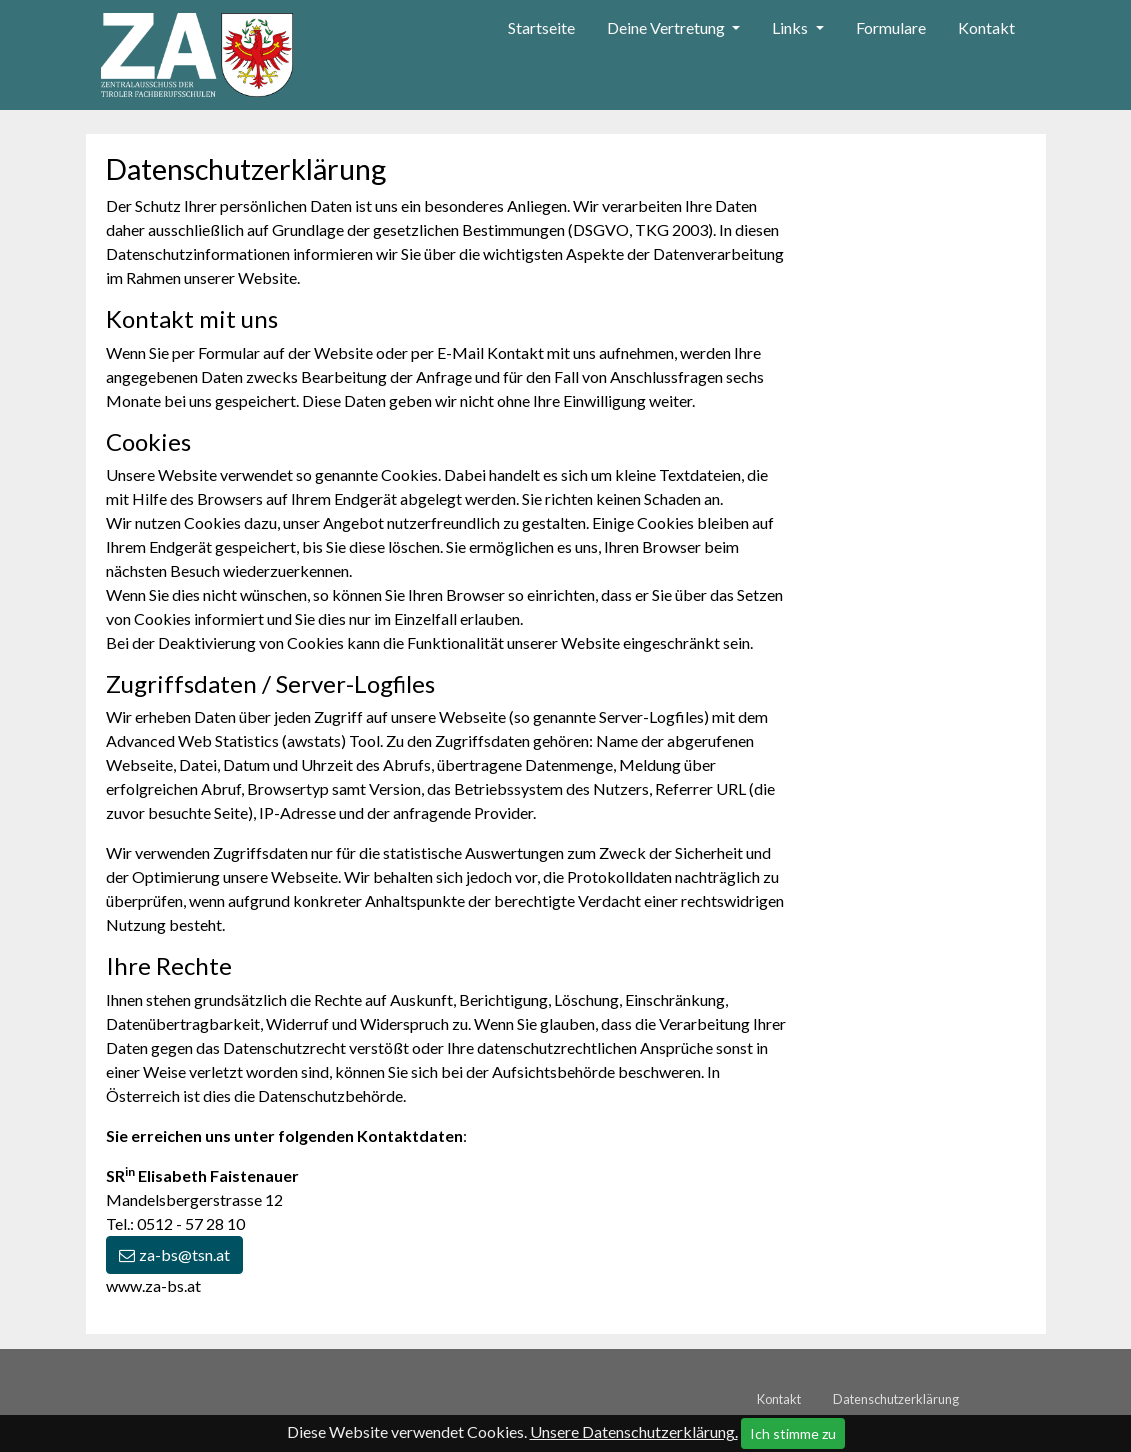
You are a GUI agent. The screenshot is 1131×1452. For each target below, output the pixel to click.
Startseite (541, 27)
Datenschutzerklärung (896, 1399)
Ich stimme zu (793, 1433)
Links (791, 27)
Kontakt (986, 27)
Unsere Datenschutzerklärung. (634, 1431)
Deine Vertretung (667, 27)
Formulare (891, 27)
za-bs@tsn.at (184, 1254)
